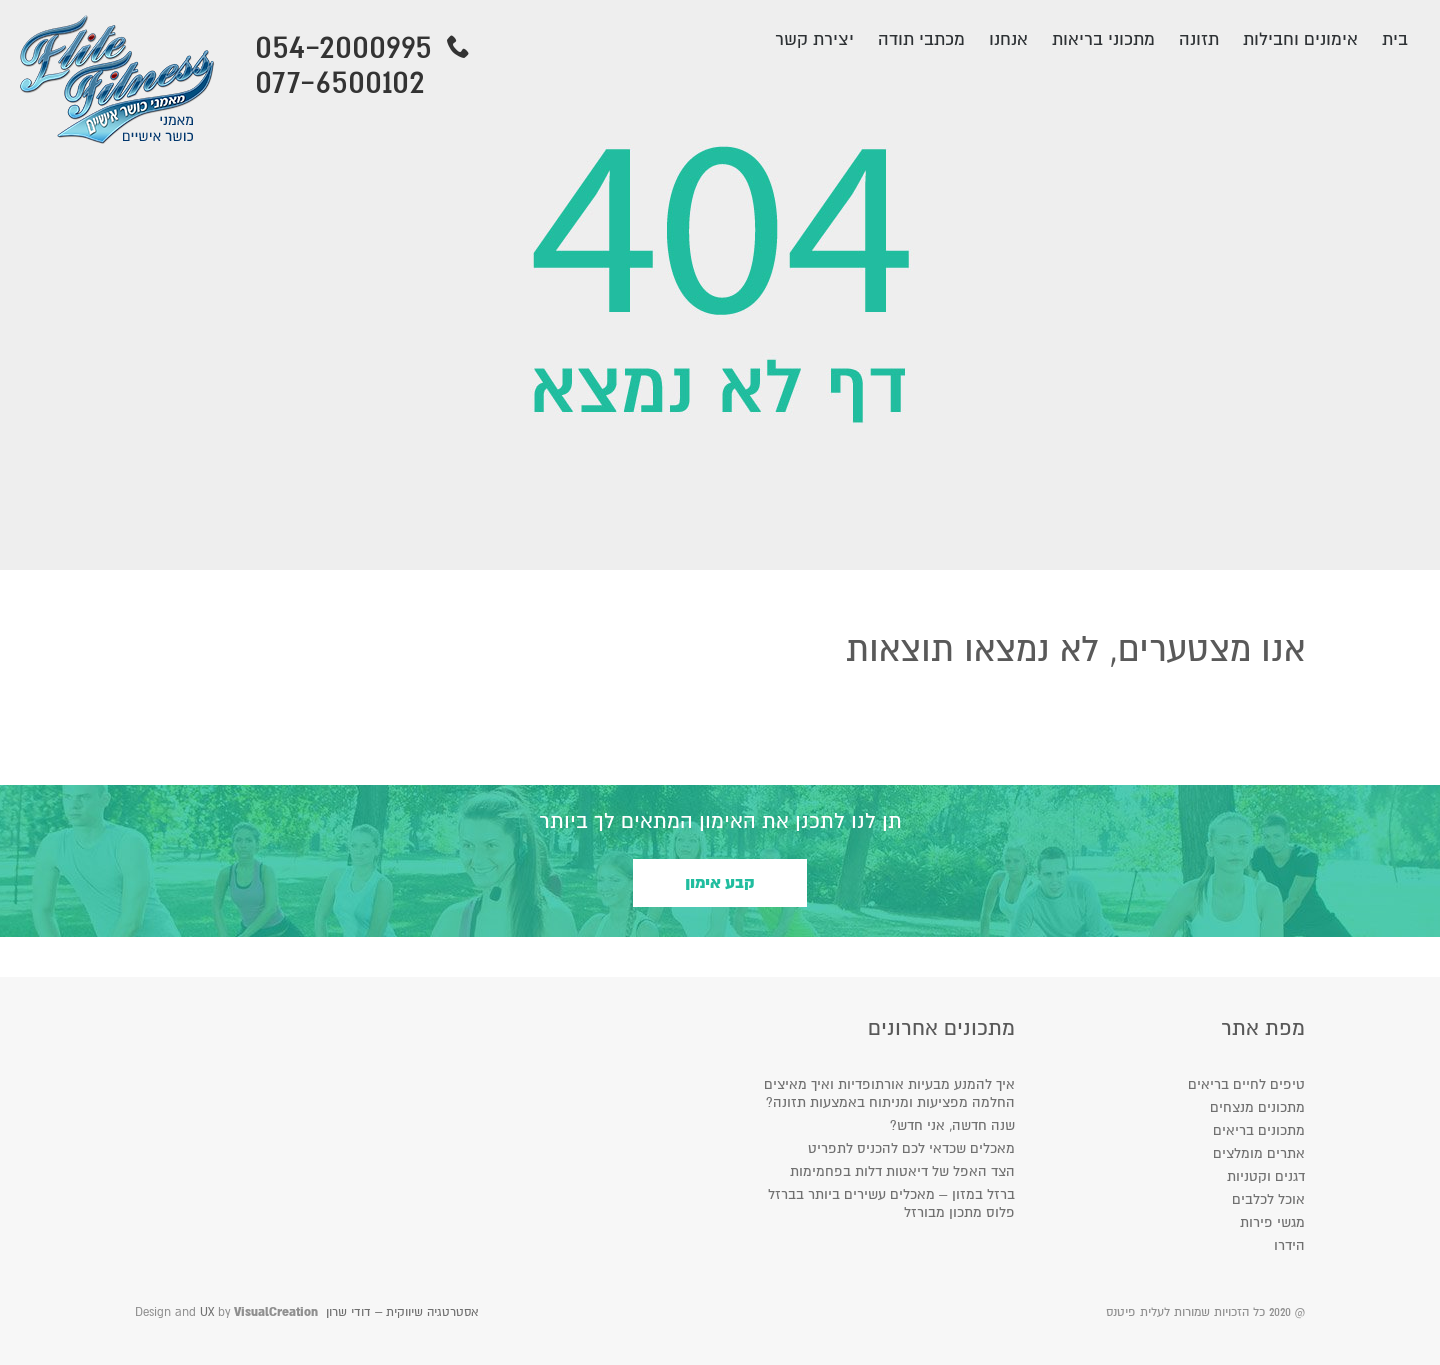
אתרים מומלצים (1259, 1153)
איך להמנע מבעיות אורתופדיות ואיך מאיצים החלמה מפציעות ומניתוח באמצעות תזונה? (889, 1093)
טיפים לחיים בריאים (1246, 1084)
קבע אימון (720, 883)
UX (207, 1312)
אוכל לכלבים (1268, 1199)
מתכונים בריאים (1259, 1130)
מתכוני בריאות (1103, 39)
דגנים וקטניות (1266, 1176)
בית (1395, 39)
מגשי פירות (1272, 1222)
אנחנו (1008, 39)
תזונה (1199, 39)
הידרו (1289, 1245)
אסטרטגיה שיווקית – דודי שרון (402, 1312)
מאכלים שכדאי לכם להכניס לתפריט (911, 1148)
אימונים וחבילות (1300, 39)
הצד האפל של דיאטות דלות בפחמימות (902, 1171)
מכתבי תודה (921, 39)
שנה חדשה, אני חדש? (952, 1125)
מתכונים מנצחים (1257, 1107)
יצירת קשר (814, 39)
